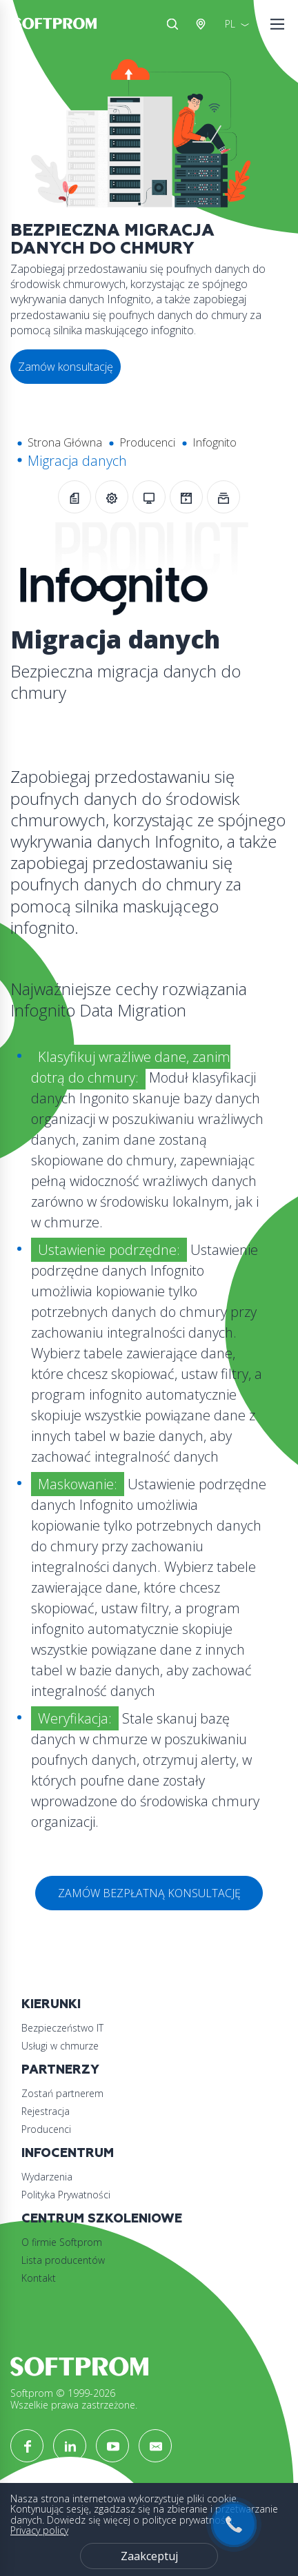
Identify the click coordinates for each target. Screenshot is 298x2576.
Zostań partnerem (62, 2093)
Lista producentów (63, 2260)
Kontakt (38, 2277)
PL (230, 23)
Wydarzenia (46, 2176)
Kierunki (51, 2004)
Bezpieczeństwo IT (62, 2027)
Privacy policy (39, 2530)
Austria (203, 24)
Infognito (214, 442)
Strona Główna (65, 442)
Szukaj (172, 24)
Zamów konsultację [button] (65, 366)
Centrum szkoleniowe (101, 2219)
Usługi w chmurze (60, 2045)
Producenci (147, 442)
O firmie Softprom (61, 2242)
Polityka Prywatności (65, 2194)
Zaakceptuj (149, 2556)
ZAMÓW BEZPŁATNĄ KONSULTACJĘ (149, 1893)
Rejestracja (45, 2111)
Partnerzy (60, 2070)
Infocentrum (67, 2153)
